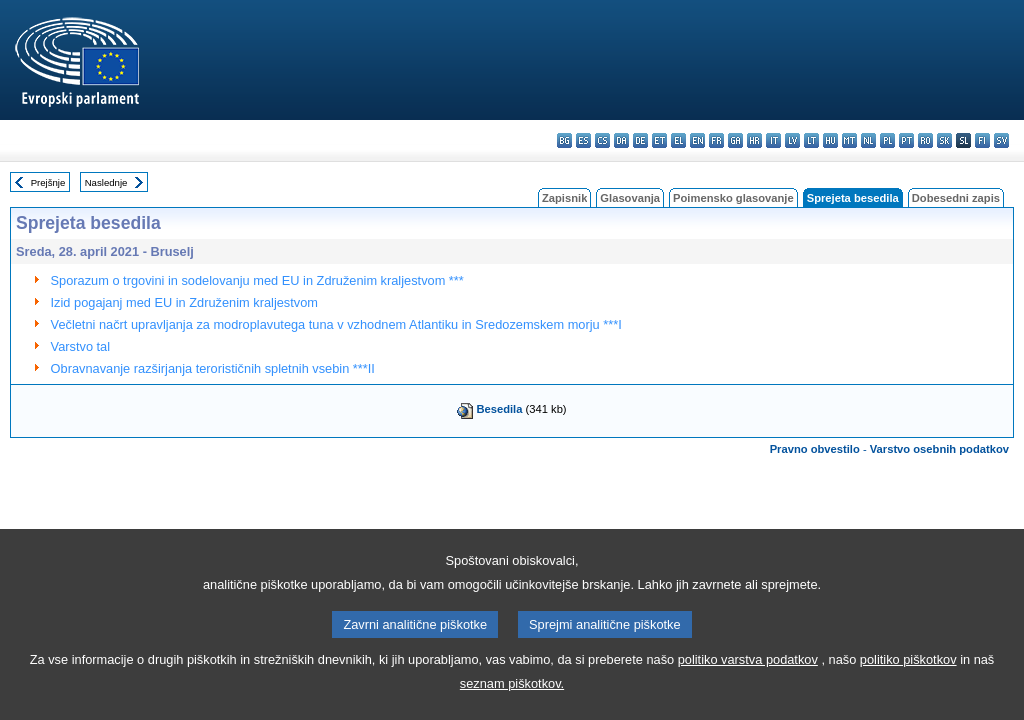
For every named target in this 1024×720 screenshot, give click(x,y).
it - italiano (773, 140)
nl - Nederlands (868, 140)
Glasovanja (630, 198)
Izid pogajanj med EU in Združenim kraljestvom (184, 302)
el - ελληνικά (678, 140)
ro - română (925, 140)
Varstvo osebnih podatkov (939, 449)
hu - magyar (830, 140)
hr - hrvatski (754, 140)
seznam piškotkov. (512, 705)
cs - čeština (602, 140)
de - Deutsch (640, 140)
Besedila (499, 409)
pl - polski (887, 140)
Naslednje (106, 182)
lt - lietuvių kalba (811, 140)
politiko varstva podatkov (748, 681)
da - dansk (621, 140)
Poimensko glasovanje (733, 198)
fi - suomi (982, 140)
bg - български (564, 140)
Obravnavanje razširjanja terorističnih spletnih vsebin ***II (213, 368)
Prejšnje (48, 182)
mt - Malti (849, 140)
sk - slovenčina (944, 140)
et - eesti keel (659, 140)
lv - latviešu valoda (792, 140)
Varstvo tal (81, 346)
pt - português (906, 140)
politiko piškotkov (908, 681)
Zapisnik (564, 198)
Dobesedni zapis (956, 198)
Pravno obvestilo (815, 449)
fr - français (716, 140)
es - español (583, 140)
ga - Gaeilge (735, 140)
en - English (697, 140)
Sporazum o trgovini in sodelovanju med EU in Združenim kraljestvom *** (257, 280)
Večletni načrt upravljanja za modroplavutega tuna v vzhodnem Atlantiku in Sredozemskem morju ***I (336, 324)
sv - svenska (1001, 140)
